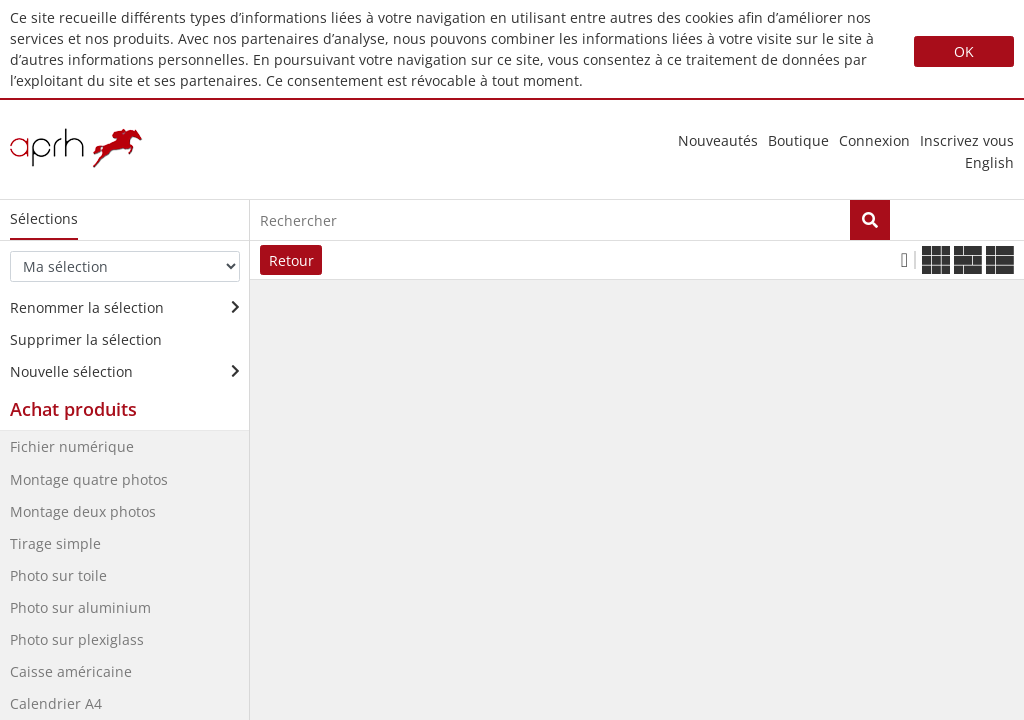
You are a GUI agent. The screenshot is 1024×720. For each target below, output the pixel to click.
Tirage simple (55, 543)
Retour (291, 260)
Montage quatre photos (89, 479)
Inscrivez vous (967, 140)
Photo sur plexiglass (77, 639)
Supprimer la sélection (86, 339)
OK (964, 51)
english (989, 163)
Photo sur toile (58, 575)
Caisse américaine (71, 671)
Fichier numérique (72, 446)
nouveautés (718, 140)
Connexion (874, 140)
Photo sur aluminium (80, 607)
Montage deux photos (83, 511)
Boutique (798, 140)
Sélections (44, 218)
